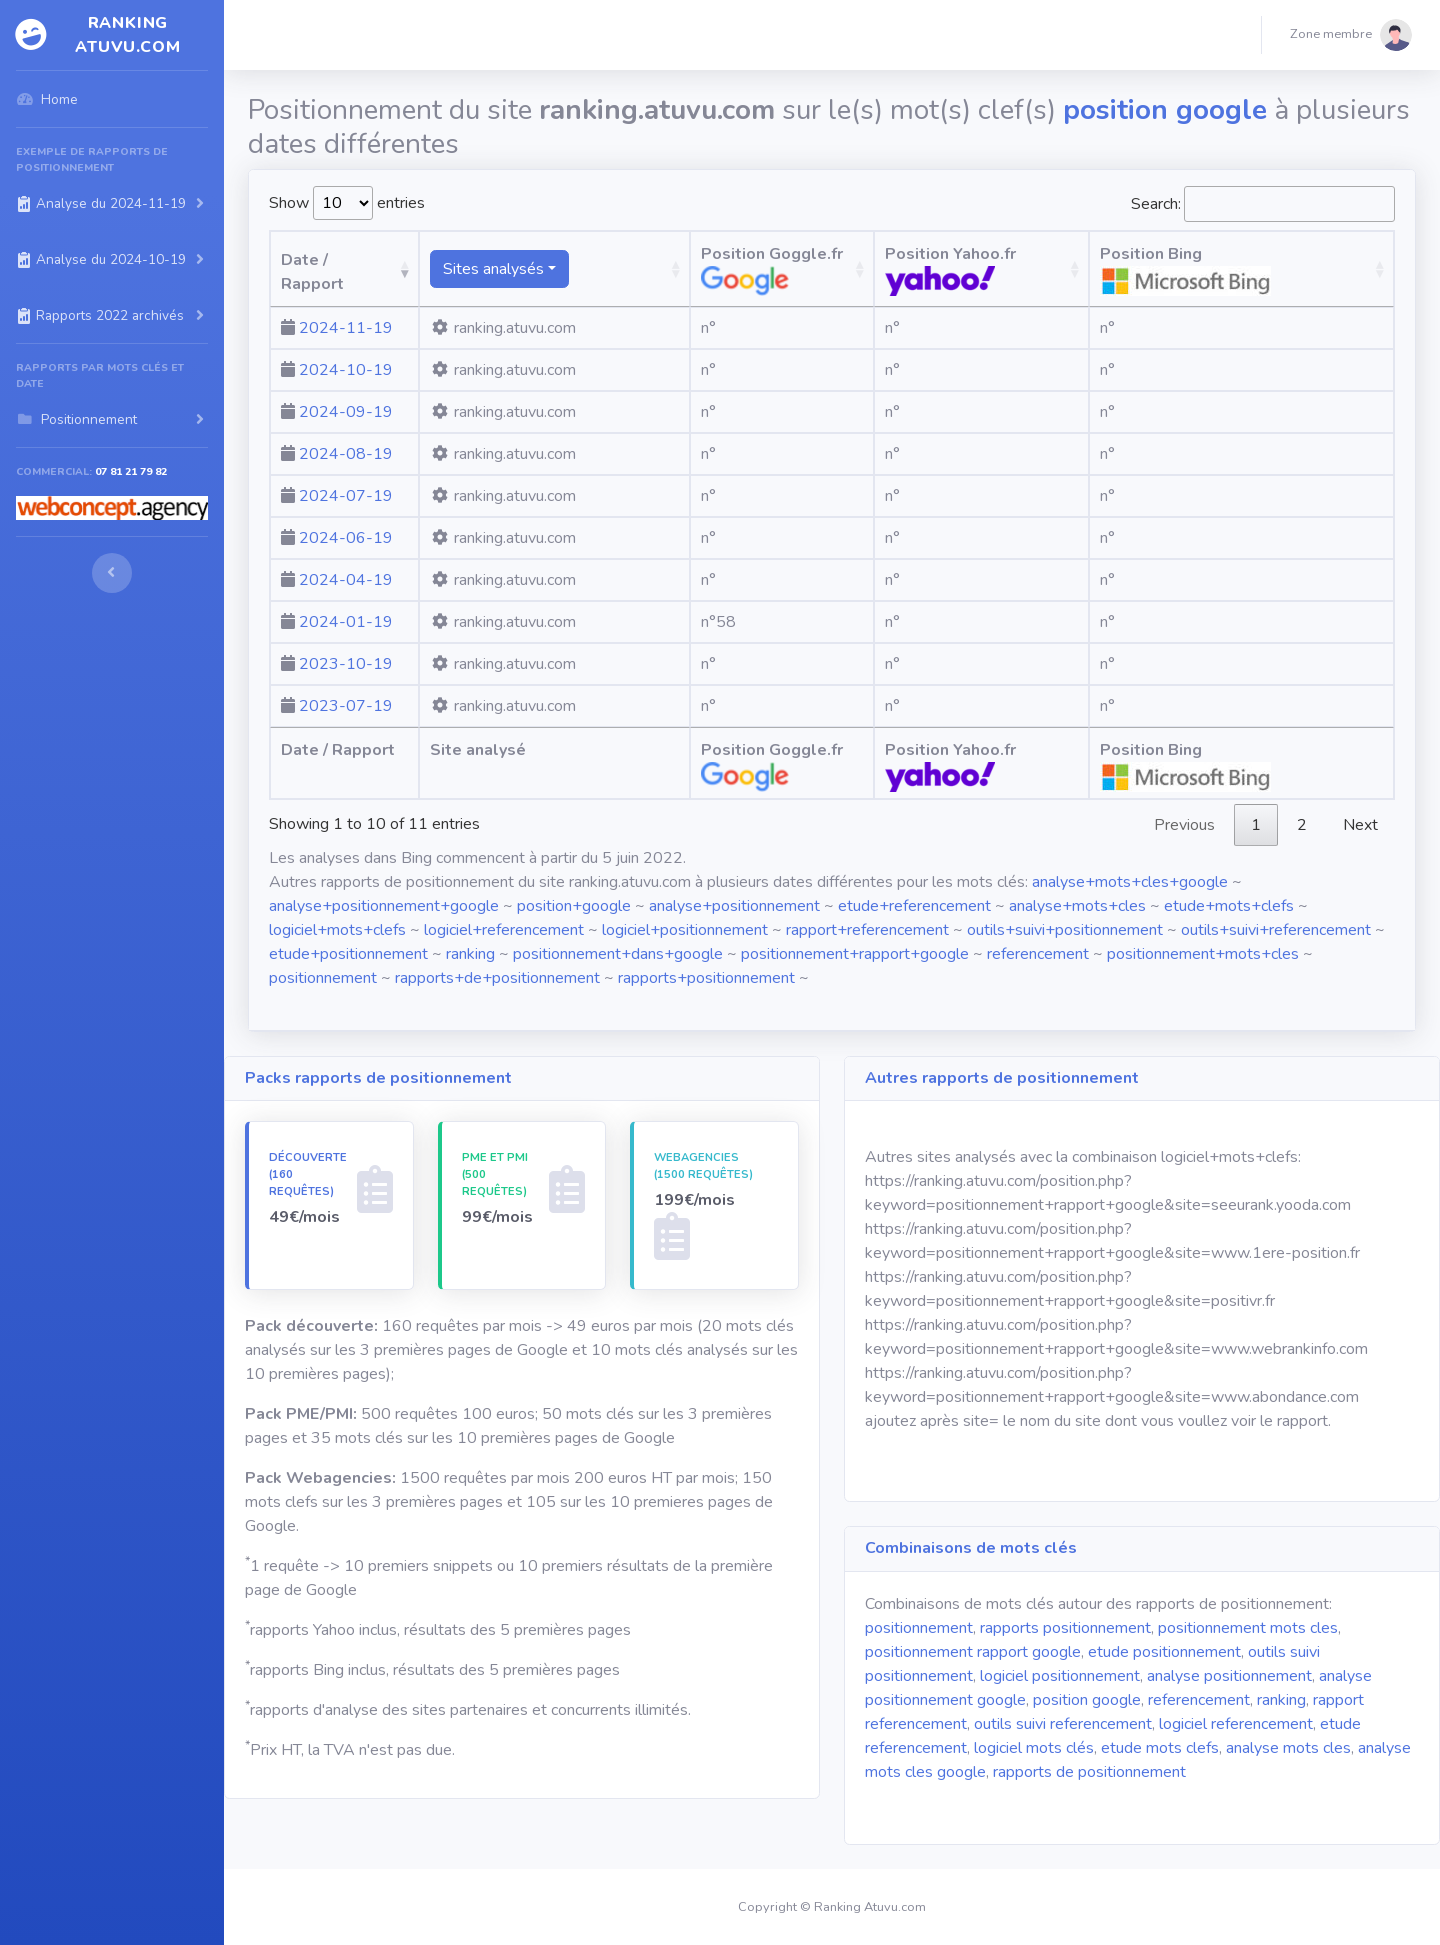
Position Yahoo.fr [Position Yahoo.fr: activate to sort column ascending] (1035, 269)
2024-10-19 (346, 370)
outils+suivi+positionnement (1065, 930)
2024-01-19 (346, 622)
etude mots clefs (1160, 1748)
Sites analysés (545, 269)
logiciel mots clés (1034, 1748)
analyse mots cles (1288, 1748)
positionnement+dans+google (618, 954)
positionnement (323, 978)
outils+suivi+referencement (1276, 930)
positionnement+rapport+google (855, 954)
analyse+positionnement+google (384, 906)
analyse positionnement (1229, 1676)
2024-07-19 (346, 496)
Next (1360, 825)
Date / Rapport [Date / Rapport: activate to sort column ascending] (338, 284)
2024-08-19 (346, 454)
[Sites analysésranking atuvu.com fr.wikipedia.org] (595, 269)
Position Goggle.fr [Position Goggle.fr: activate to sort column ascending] (802, 269)
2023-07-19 (346, 706)
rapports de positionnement (1089, 1772)
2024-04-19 (346, 580)
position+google (574, 906)
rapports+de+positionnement (497, 978)
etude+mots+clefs (1229, 906)
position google (1087, 1700)
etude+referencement (914, 906)
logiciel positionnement (1060, 1676)
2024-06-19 (346, 538)
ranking (470, 954)
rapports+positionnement (706, 978)
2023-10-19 (346, 664)
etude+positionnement (348, 954)
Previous (1184, 825)
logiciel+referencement (504, 930)
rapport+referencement (867, 930)
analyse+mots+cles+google (1130, 882)
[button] (1351, 35)
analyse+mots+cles (1077, 906)
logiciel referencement (1236, 1724)
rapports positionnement (1065, 1628)
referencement (1038, 954)
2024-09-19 (346, 412)
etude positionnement (1164, 1652)
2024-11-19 (346, 328)
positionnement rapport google (973, 1652)
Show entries (347, 203)
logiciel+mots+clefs (337, 930)
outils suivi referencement (1063, 1724)
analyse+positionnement (734, 906)
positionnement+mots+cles (1203, 954)
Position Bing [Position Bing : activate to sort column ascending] (1281, 269)
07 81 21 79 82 (131, 471)
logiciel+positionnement (685, 930)
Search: (1263, 204)
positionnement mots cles (1248, 1628)
